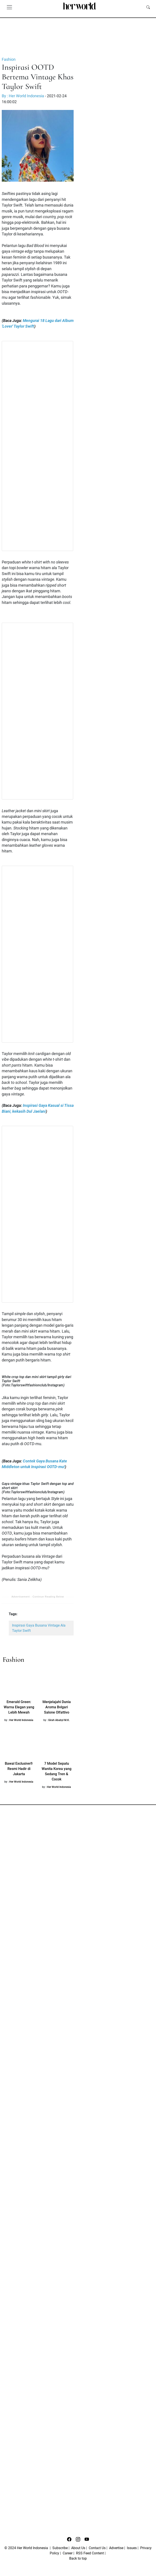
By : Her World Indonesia (23, 96)
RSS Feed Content (90, 2553)
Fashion (9, 59)
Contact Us (97, 2548)
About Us (78, 2548)
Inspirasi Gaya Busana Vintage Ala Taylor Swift (39, 1628)
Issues (132, 2548)
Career (68, 2553)
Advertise (116, 2548)
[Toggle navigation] (9, 7)
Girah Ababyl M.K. (59, 1720)
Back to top (78, 2558)
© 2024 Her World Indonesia (26, 2548)
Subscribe (60, 2548)
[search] (148, 7)
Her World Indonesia (21, 1720)
